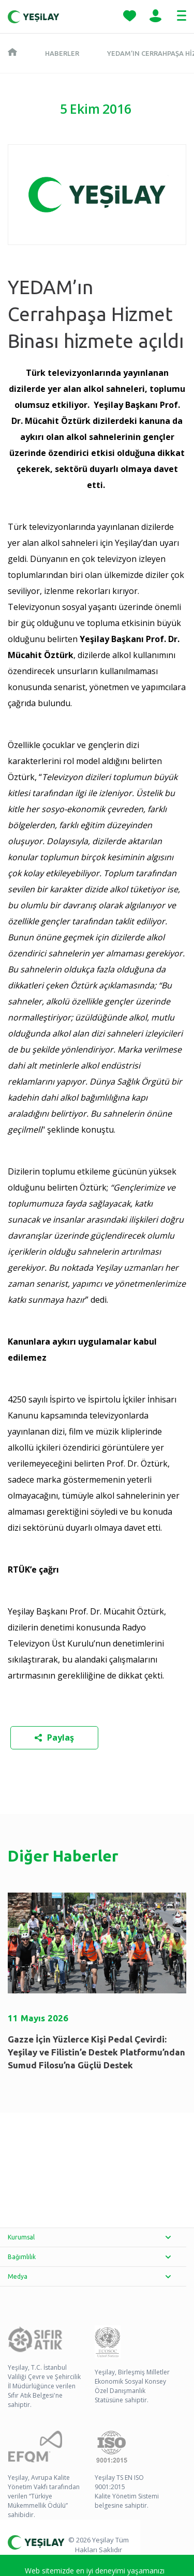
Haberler (62, 53)
